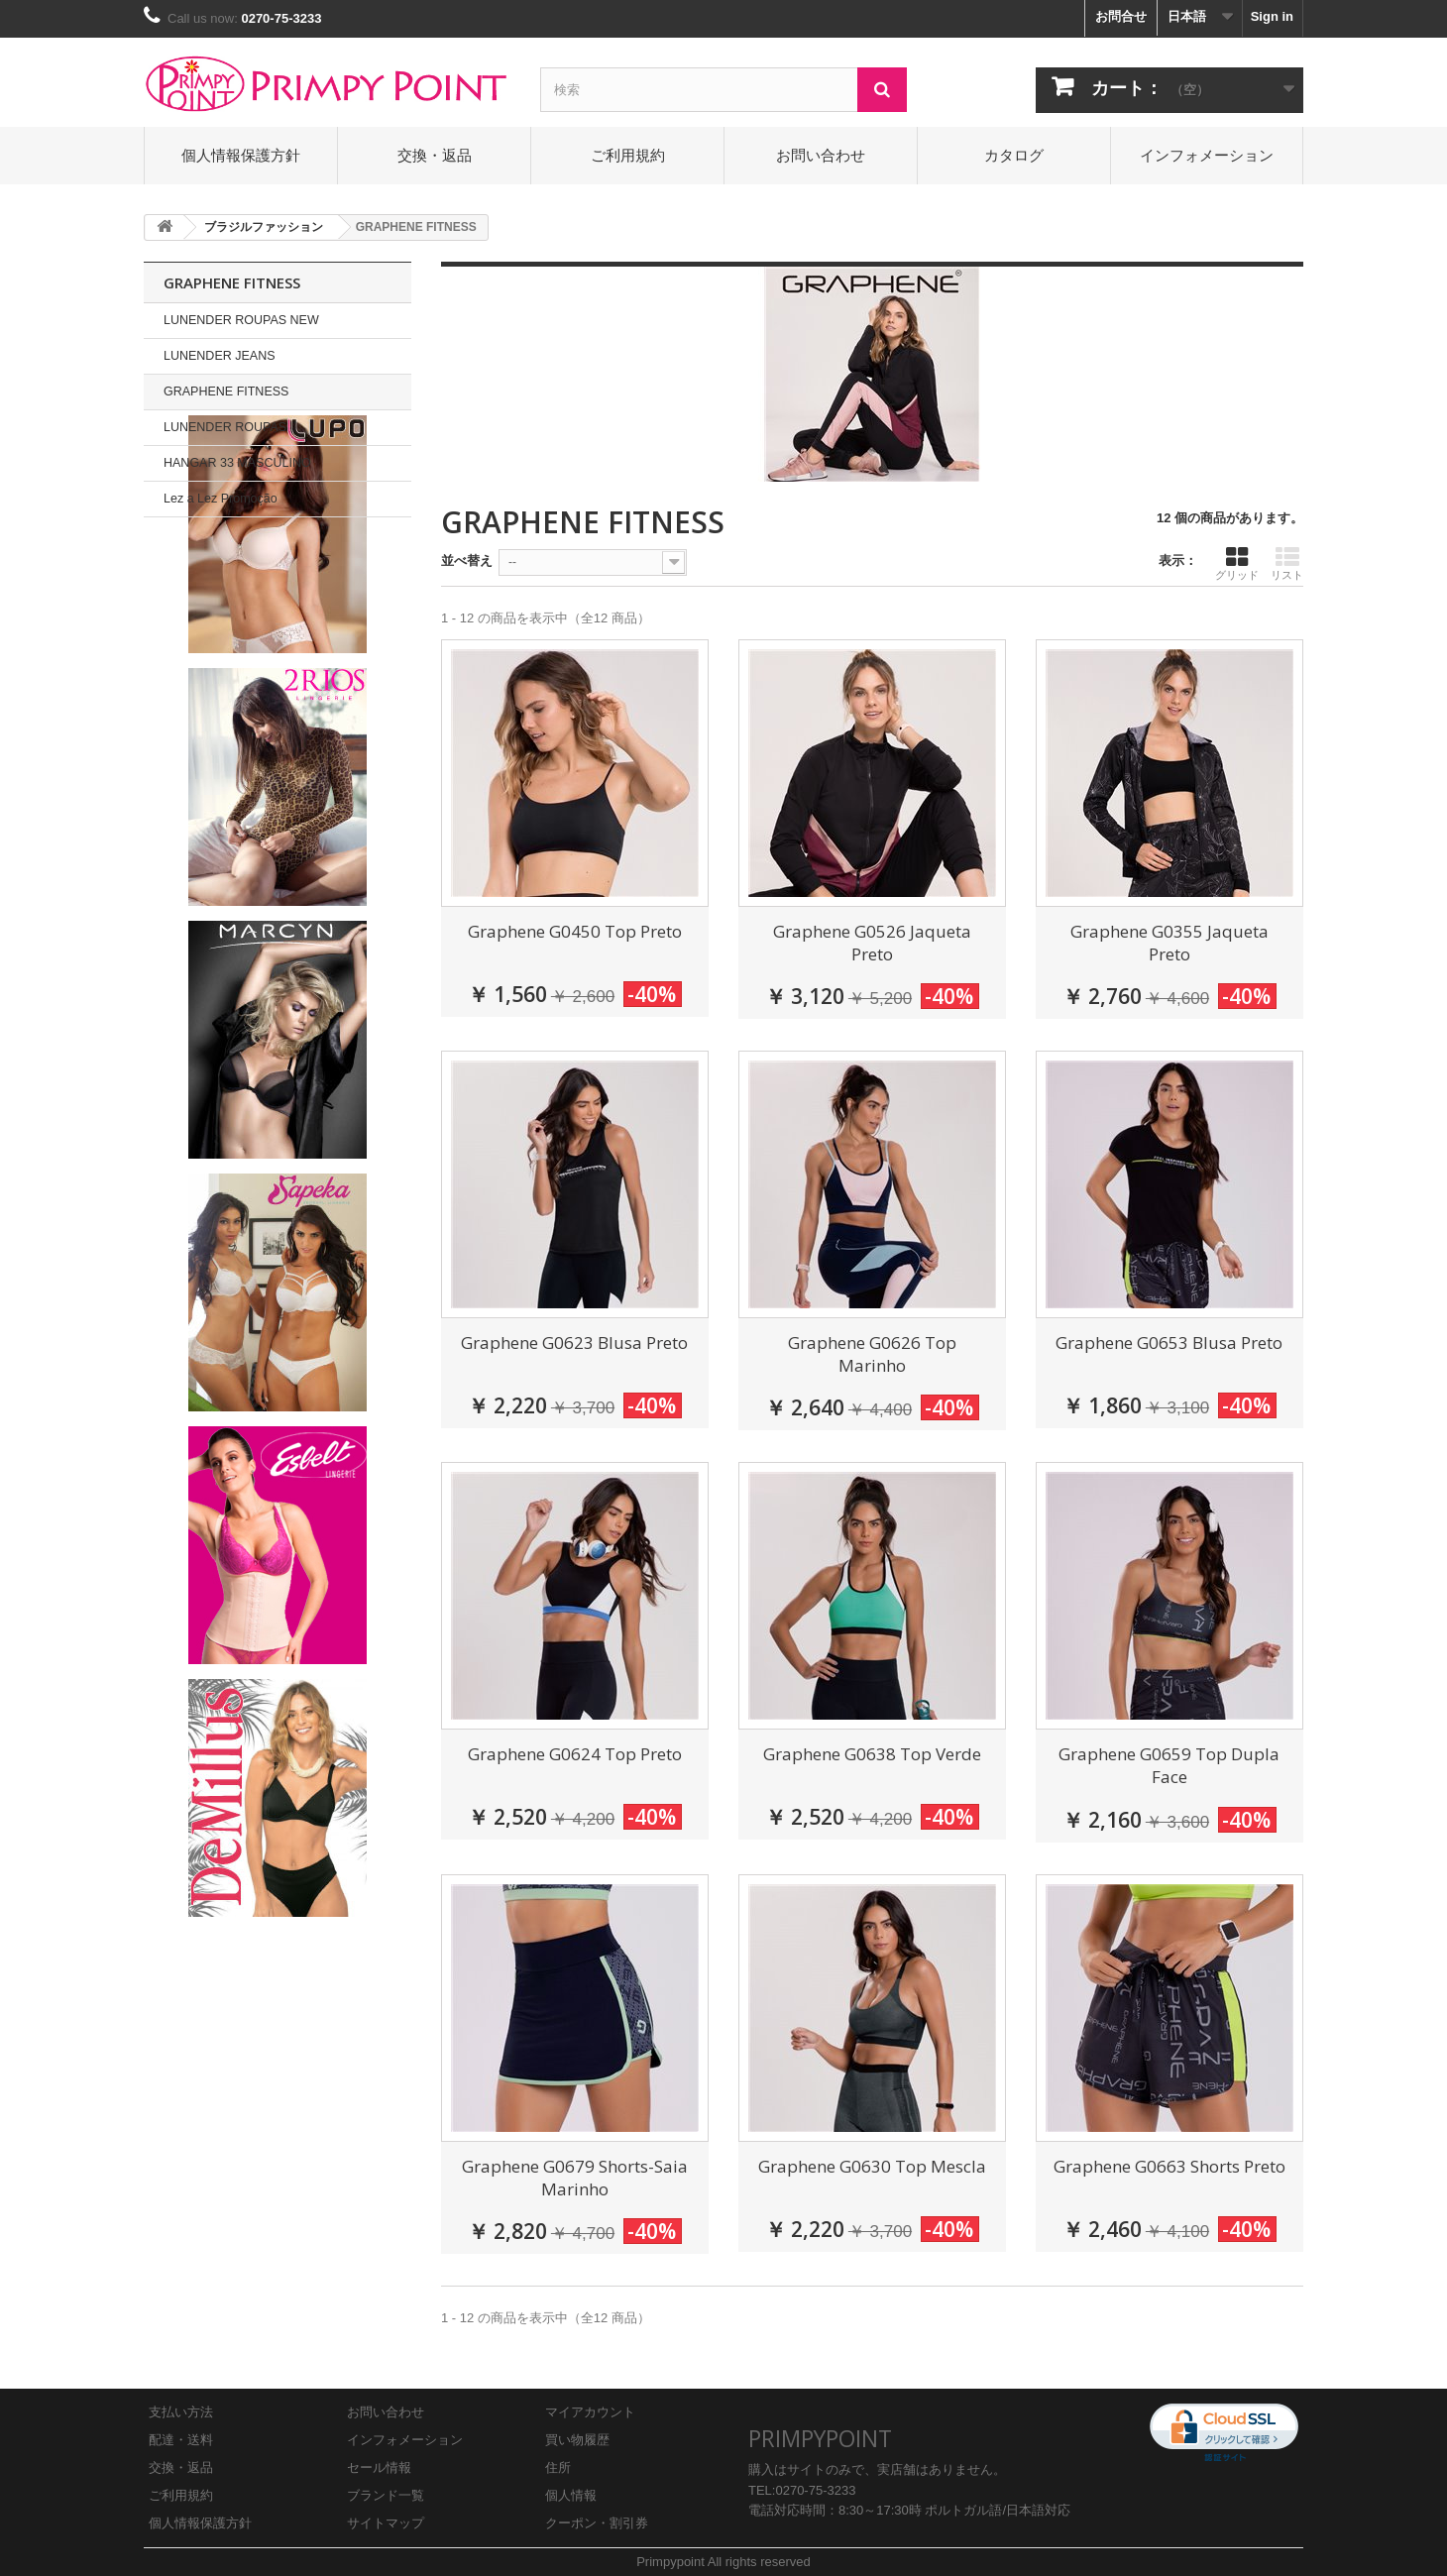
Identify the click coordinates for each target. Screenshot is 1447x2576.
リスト (1287, 563)
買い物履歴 (577, 2439)
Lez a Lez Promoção (221, 498)
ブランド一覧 (385, 2495)
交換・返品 (434, 155)
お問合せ (1121, 16)
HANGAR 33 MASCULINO (237, 463)
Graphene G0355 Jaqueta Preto (1169, 942)
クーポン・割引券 (596, 2523)
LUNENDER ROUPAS (225, 427)
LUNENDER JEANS (220, 356)
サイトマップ (385, 2523)
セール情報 (379, 2467)
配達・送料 (181, 2439)
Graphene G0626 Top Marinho (872, 1354)
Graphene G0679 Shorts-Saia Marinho (575, 2177)
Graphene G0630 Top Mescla (872, 2166)
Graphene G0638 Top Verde (872, 1753)
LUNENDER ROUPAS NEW (241, 320)
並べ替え (467, 560)
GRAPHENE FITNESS (226, 391)
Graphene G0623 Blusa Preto (574, 1342)
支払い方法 (181, 2412)
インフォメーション (1207, 155)
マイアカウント (590, 2412)
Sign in (1272, 16)
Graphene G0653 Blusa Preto (1169, 1342)
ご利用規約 (628, 155)
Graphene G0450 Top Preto (575, 931)
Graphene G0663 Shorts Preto (1169, 2166)
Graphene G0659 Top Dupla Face (1169, 1765)
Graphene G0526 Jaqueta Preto (872, 942)
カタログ (1014, 155)
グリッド (1237, 563)
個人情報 (571, 2495)
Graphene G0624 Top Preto (575, 1753)
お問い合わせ (820, 155)
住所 (558, 2467)
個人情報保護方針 (240, 155)
